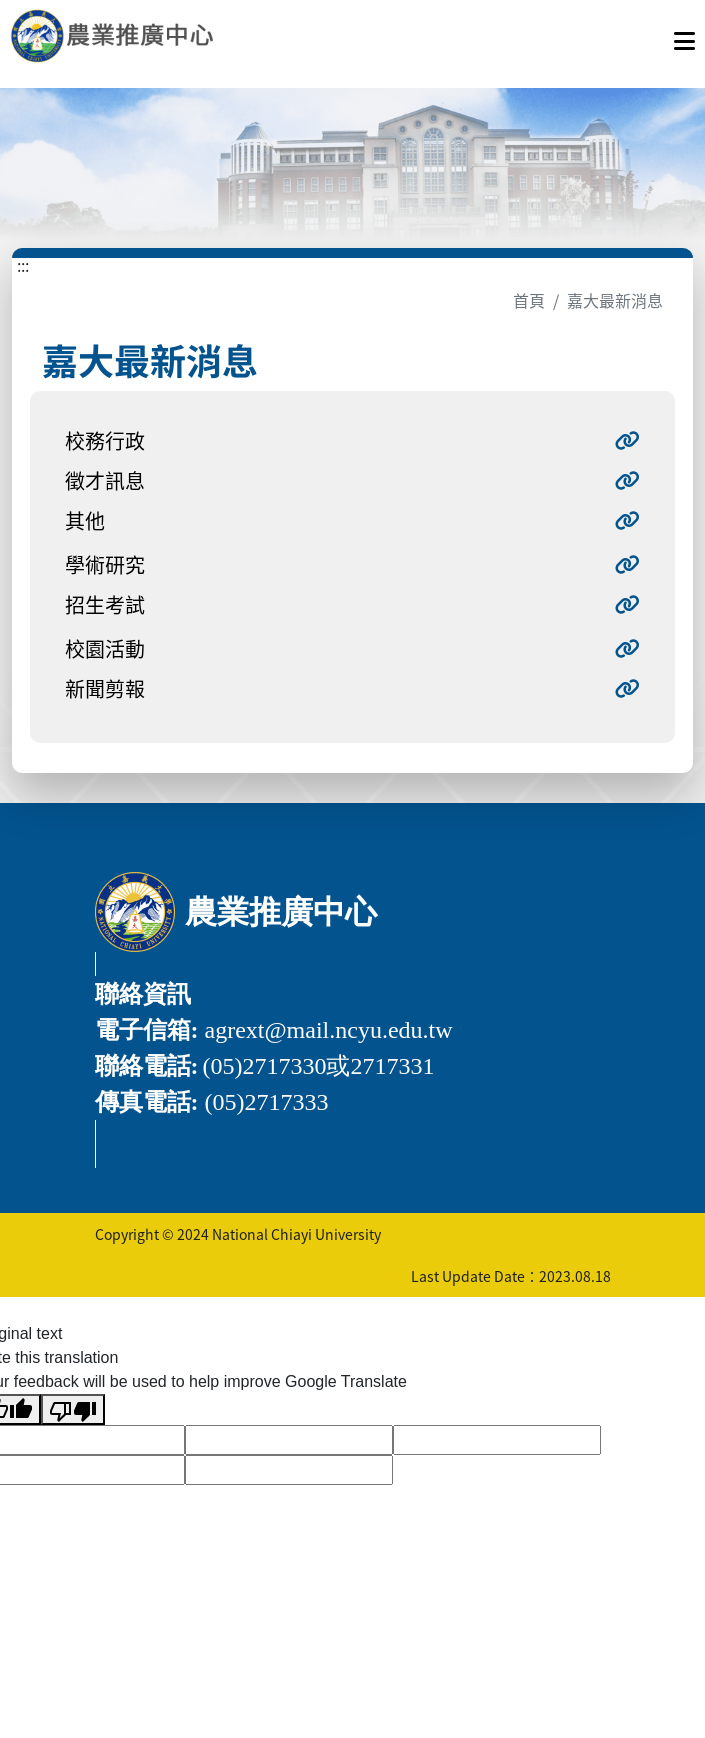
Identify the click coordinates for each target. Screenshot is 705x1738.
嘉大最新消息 (615, 300)
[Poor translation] (73, 1409)
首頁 (529, 300)
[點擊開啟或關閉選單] (684, 36)
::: (23, 265)
